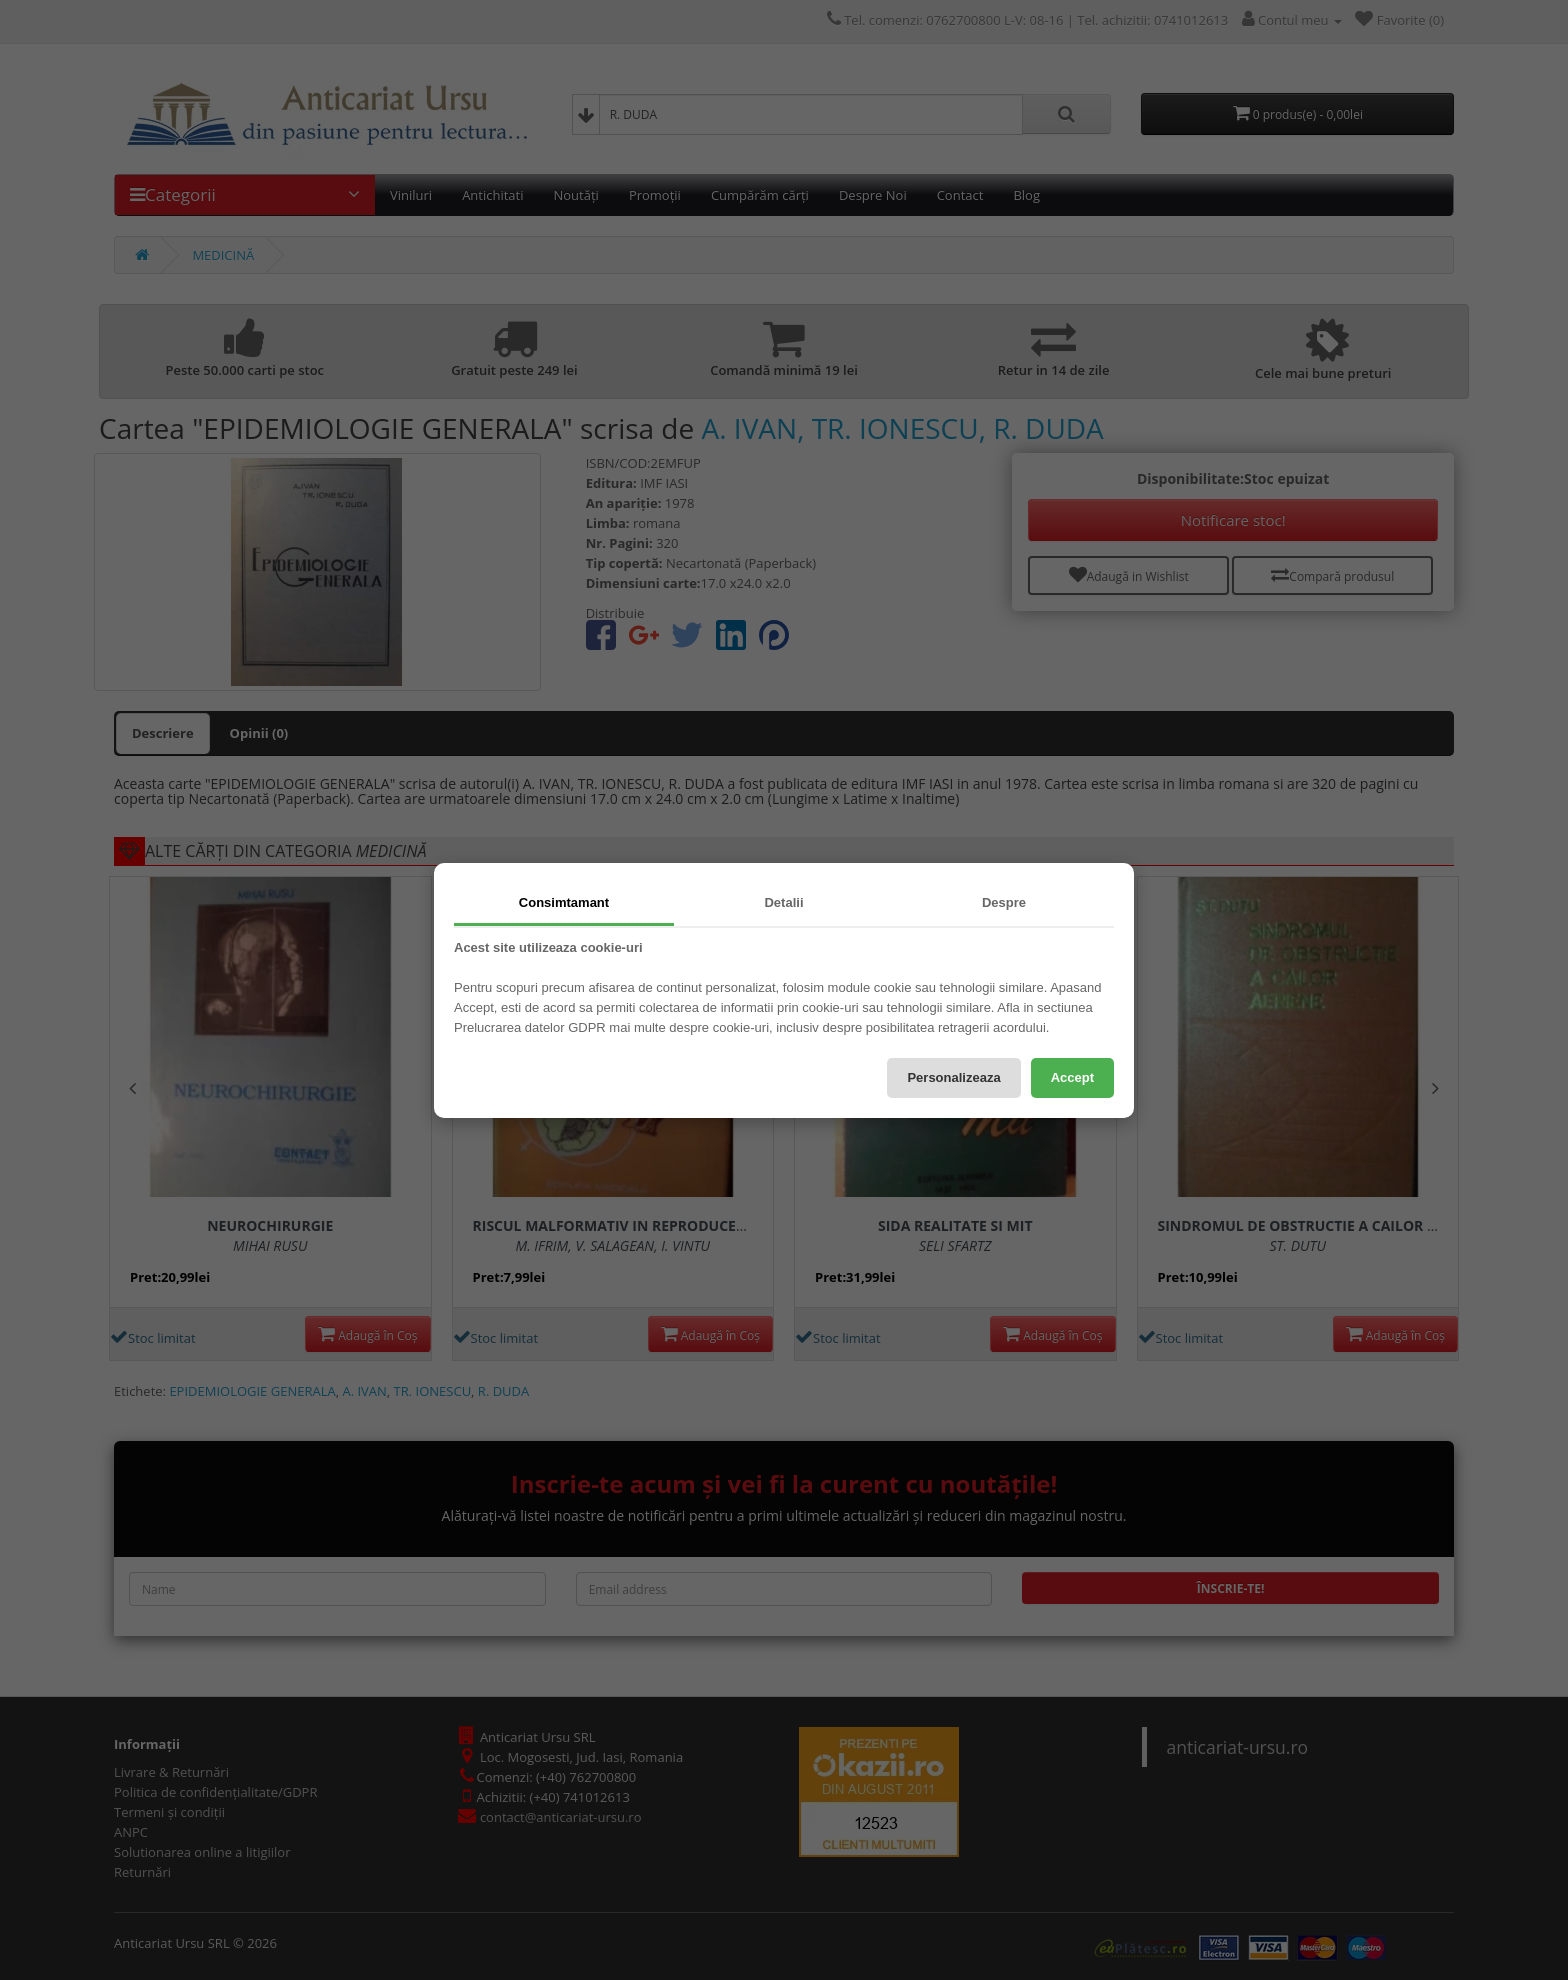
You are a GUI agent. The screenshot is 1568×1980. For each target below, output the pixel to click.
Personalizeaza (953, 1077)
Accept (1072, 1077)
